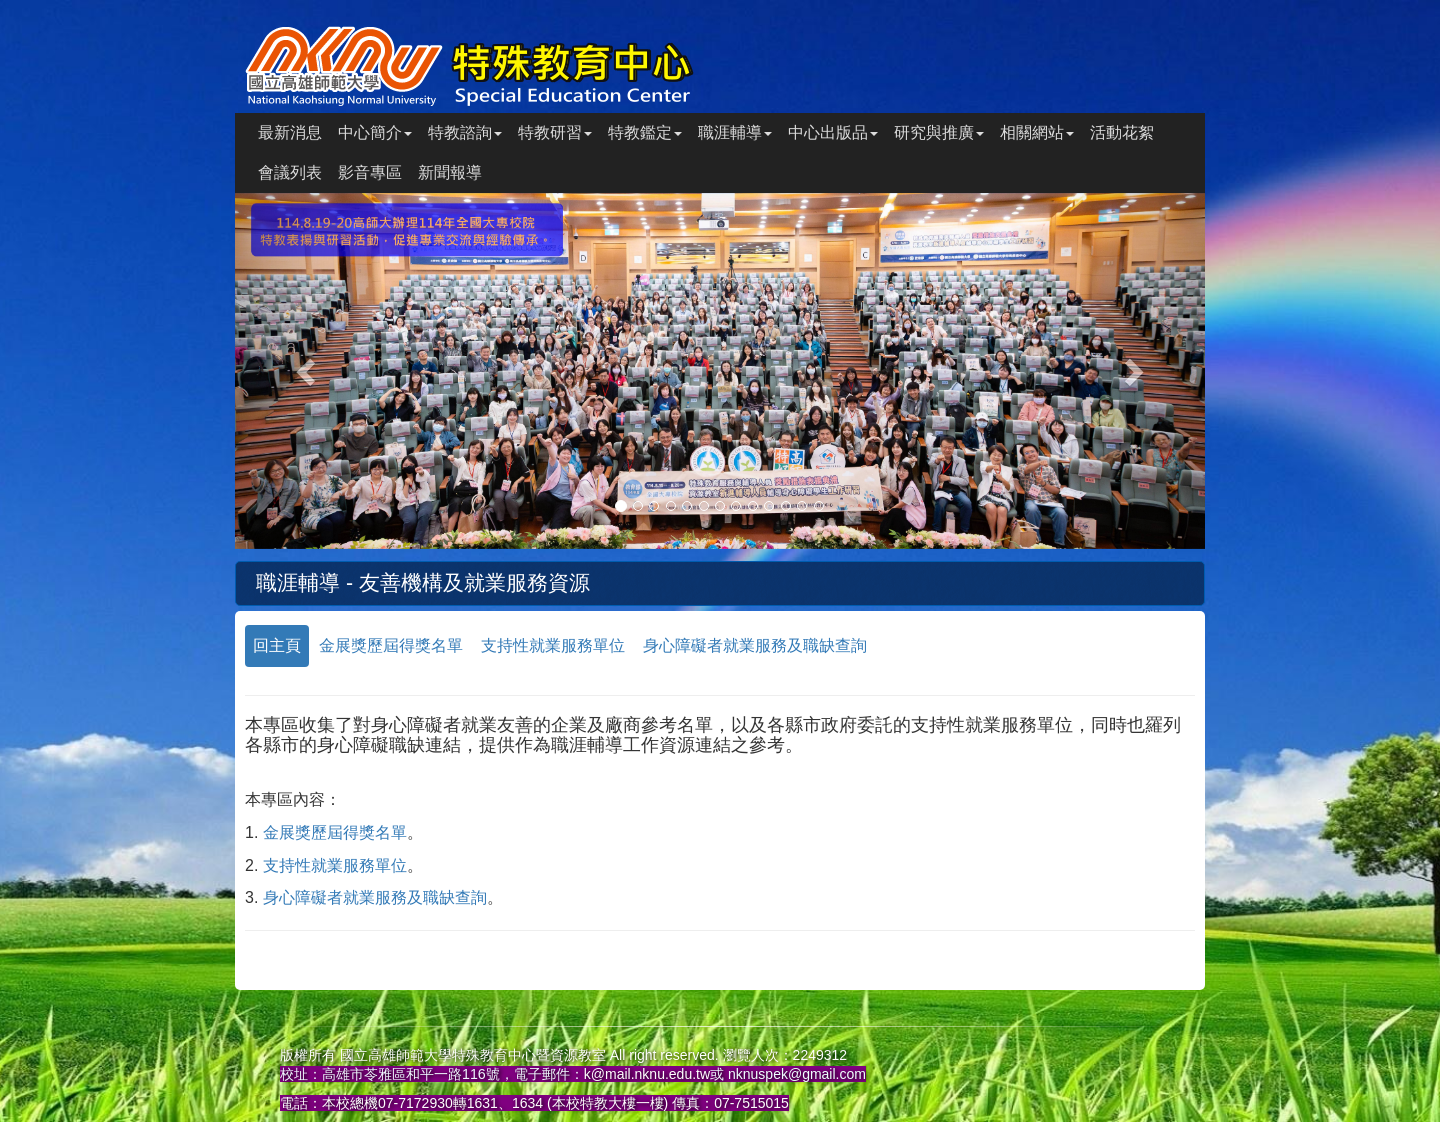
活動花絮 (1122, 132)
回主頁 (277, 645)
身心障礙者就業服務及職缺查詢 (755, 645)
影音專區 (370, 172)
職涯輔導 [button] (735, 132)
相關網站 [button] (1037, 132)
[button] (308, 371)
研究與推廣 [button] (939, 132)
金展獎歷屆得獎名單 (391, 645)
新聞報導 (450, 172)
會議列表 (290, 172)
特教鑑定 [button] (645, 132)
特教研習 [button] (555, 132)
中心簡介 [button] (375, 132)
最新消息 (290, 132)
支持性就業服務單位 (553, 645)
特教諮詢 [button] (465, 132)
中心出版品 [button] (833, 132)
